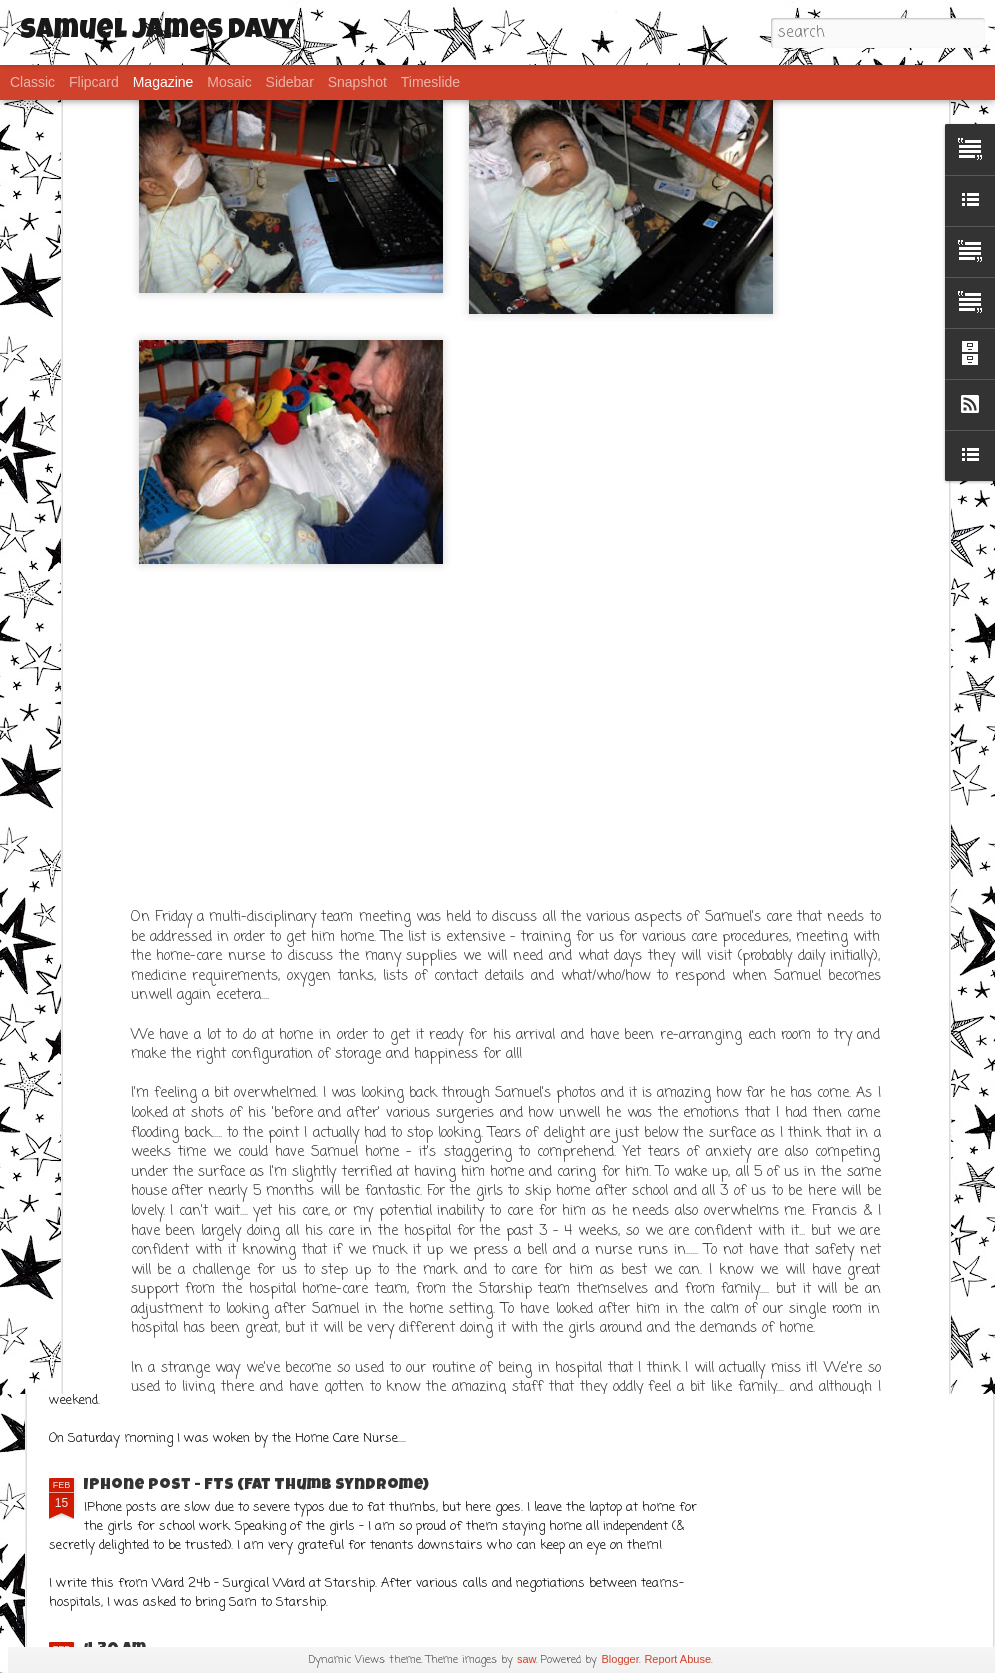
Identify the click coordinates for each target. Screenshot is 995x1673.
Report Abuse (677, 1659)
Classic (32, 82)
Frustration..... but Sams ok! (207, 1303)
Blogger (620, 1659)
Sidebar (290, 82)
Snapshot (357, 82)
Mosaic (229, 82)
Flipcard (94, 82)
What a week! (365, 1073)
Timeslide (430, 82)
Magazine (163, 82)
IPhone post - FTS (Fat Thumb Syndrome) (256, 1486)
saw (527, 1659)
